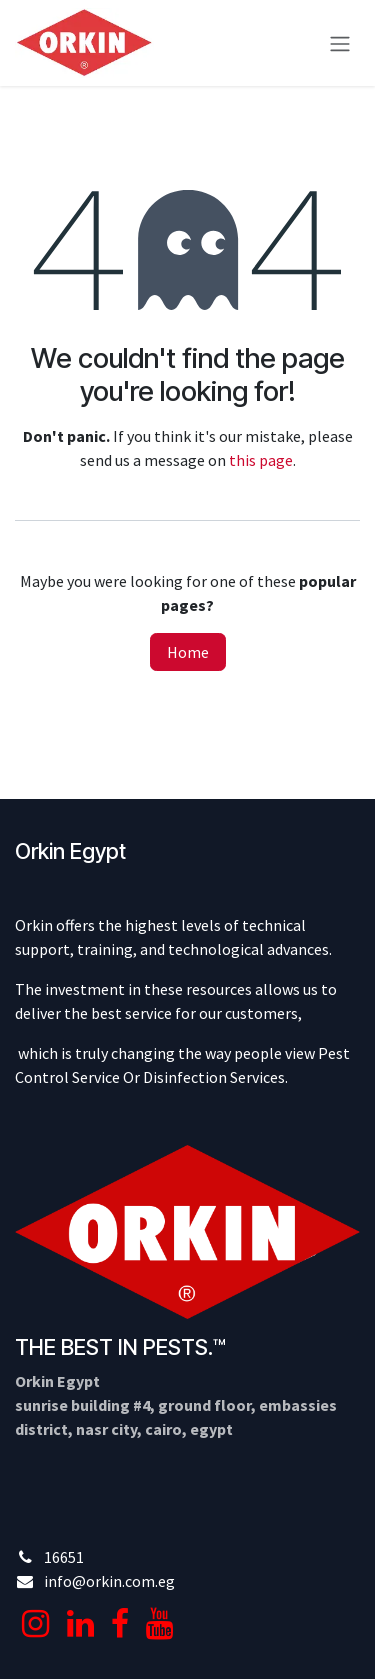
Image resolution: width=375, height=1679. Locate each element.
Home (188, 652)
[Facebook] (120, 1624)
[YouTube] (159, 1624)
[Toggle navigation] (340, 43)
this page (261, 460)
